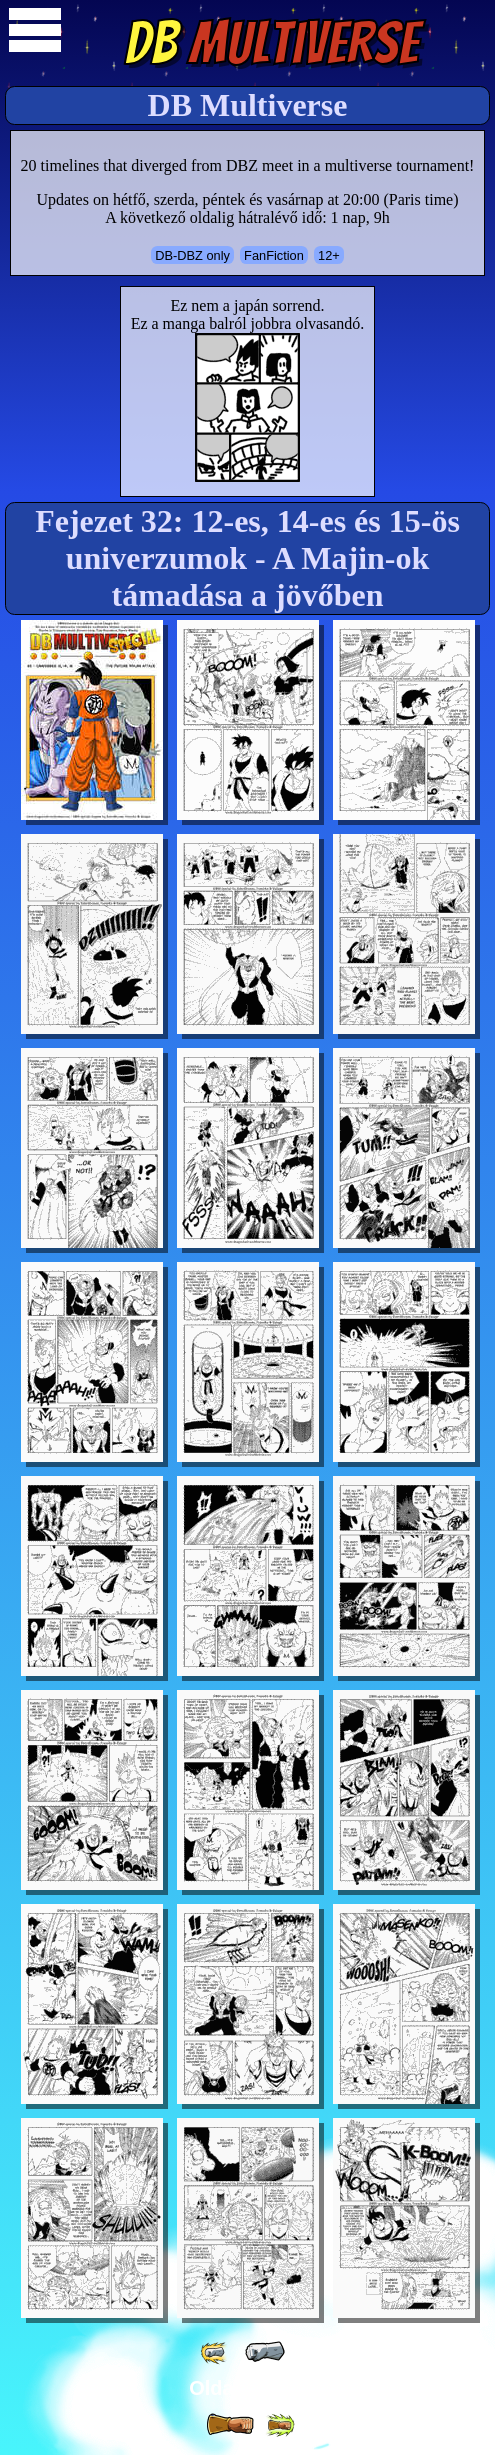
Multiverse (271, 43)
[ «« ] (215, 2352)
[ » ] (230, 2425)
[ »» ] (280, 2425)
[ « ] (265, 2352)
